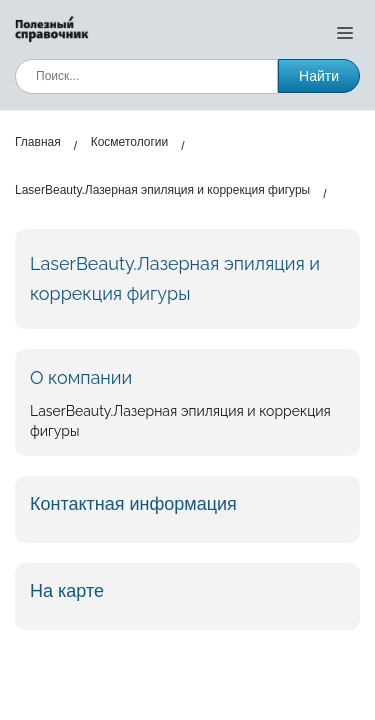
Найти (319, 76)
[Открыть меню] (345, 32)
